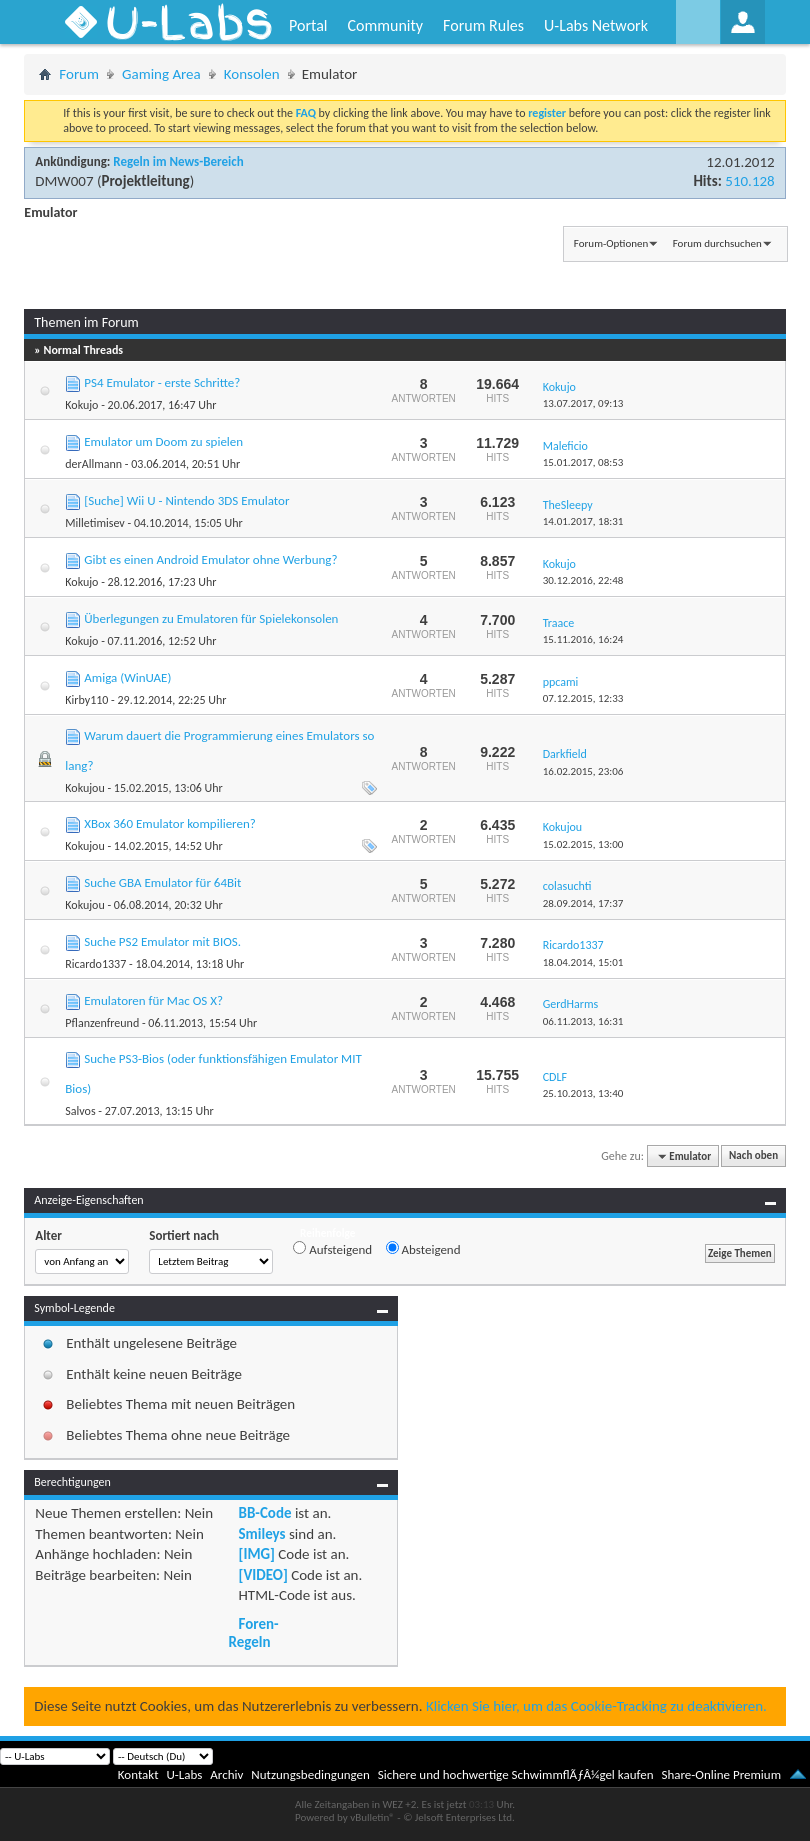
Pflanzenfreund (102, 1023)
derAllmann (93, 464)
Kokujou (84, 788)
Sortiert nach (184, 1235)
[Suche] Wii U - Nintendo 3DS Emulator (186, 500)
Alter (48, 1235)
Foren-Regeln (254, 1633)
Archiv (226, 1774)
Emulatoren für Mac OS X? (153, 1000)
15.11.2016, (583, 639)
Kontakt (138, 1774)
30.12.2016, (583, 580)
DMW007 (64, 181)
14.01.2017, (583, 521)
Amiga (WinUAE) (127, 677)
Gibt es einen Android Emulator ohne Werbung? (210, 559)
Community (385, 25)
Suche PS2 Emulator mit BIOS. (162, 941)
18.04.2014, (583, 962)
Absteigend (423, 1249)
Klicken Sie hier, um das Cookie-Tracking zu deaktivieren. (596, 1706)
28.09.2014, (583, 903)
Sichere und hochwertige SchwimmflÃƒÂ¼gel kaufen (516, 1774)
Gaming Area (161, 74)
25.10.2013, (583, 1093)
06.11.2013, (583, 1021)
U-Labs (185, 1774)
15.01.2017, (583, 462)
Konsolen (252, 74)
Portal (308, 25)
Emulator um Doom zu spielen (163, 441)
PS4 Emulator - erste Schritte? (162, 382)
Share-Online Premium (721, 1774)
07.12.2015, (583, 698)
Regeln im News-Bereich (178, 161)
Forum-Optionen (611, 243)
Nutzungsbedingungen (310, 1774)
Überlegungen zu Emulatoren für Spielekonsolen (211, 618)
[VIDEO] (263, 1575)
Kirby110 (86, 700)
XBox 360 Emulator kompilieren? (170, 823)
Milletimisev (94, 523)
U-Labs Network (596, 25)
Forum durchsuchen (717, 243)
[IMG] (257, 1554)
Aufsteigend (332, 1249)
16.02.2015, (583, 771)
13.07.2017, (583, 403)
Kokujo (81, 405)
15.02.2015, (583, 844)
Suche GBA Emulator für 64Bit (162, 882)
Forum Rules (483, 25)
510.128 (749, 181)
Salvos (80, 1111)
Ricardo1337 (95, 964)
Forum (79, 74)
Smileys (262, 1534)
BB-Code (265, 1513)
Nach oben (753, 1156)
